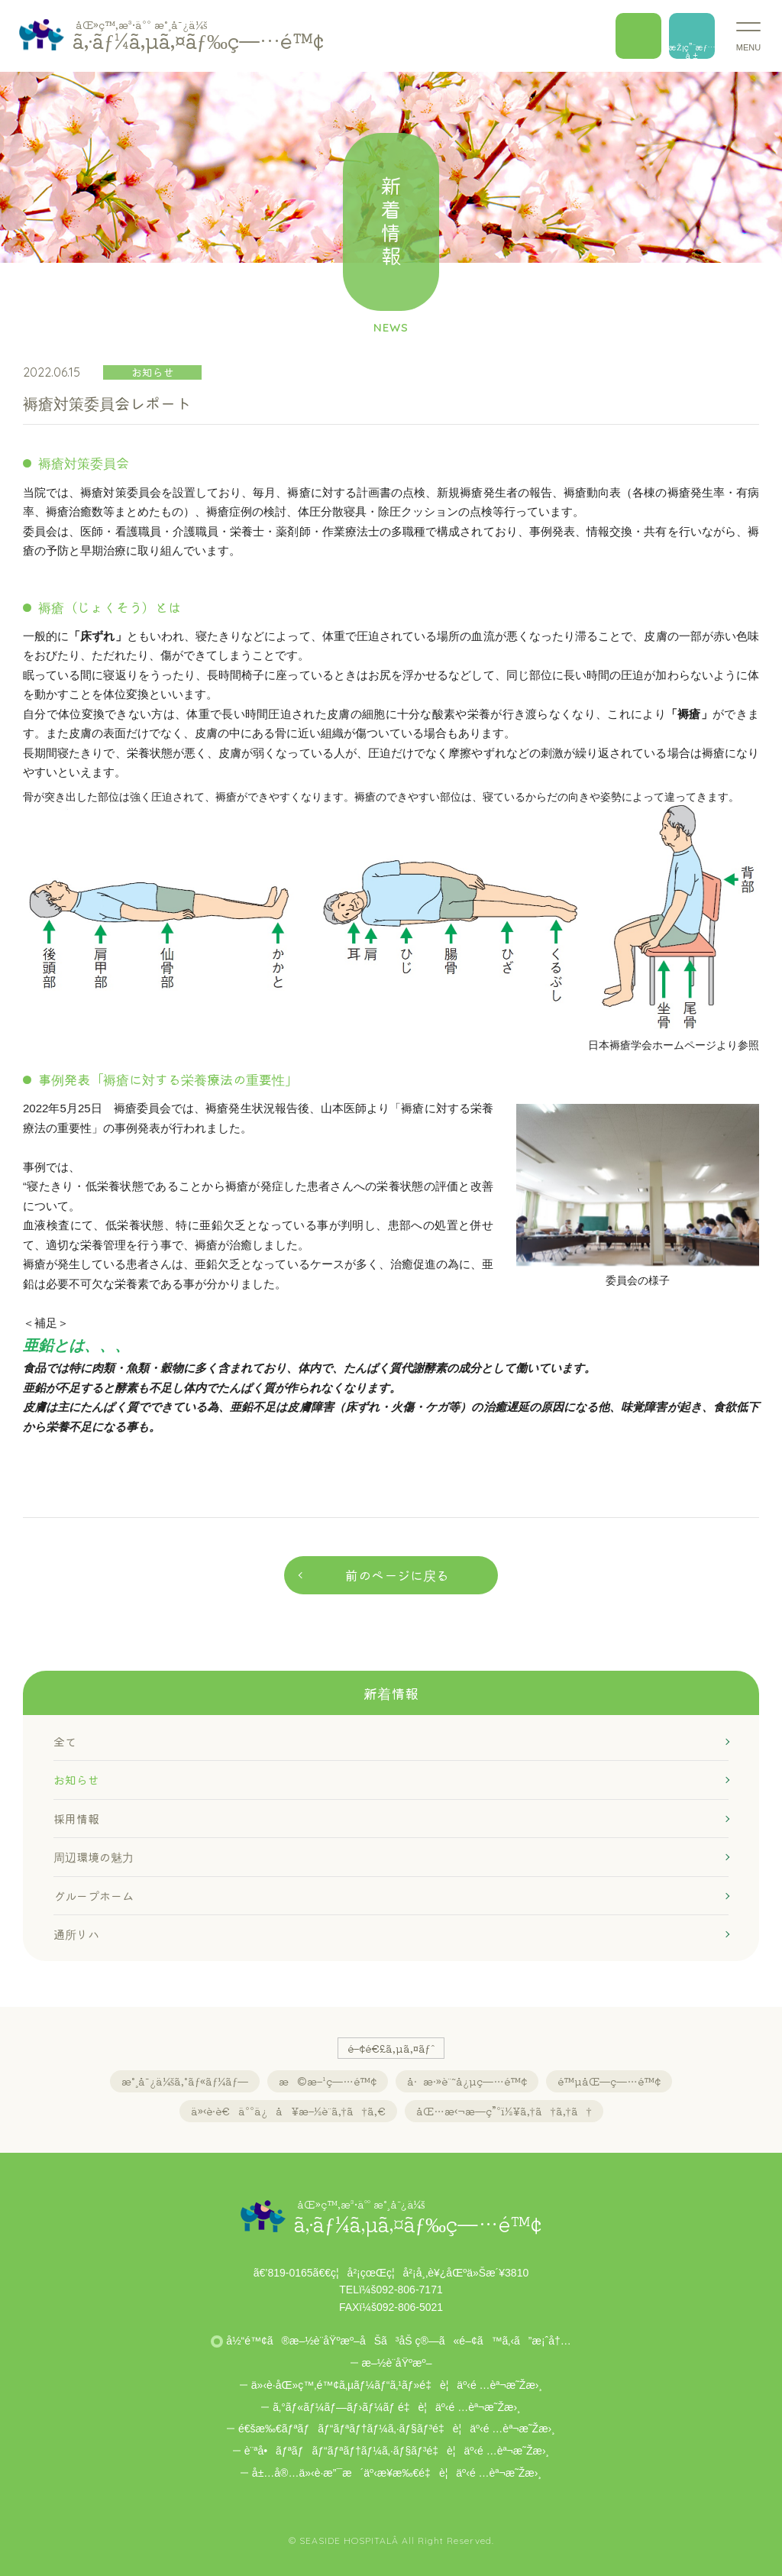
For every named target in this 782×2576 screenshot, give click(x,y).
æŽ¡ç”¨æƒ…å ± (692, 49)
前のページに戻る (397, 1574)
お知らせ (76, 1780)
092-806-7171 (409, 2289)
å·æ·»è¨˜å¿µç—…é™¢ (467, 2081)
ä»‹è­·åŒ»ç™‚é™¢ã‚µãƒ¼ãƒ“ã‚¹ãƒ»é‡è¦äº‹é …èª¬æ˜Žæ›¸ (396, 2385)
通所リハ (76, 1934)
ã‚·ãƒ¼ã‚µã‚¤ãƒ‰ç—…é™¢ (198, 34)
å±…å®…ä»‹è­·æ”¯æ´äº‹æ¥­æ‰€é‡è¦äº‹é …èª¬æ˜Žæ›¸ (396, 2473)
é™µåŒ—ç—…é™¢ (609, 2081)
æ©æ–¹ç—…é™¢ (327, 2081)
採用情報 (76, 1819)
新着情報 (391, 1693)
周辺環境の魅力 (93, 1857)
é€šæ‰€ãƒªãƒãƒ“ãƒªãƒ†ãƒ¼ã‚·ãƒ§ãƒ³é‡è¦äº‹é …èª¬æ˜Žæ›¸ (396, 2428)
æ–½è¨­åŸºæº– (397, 2363)
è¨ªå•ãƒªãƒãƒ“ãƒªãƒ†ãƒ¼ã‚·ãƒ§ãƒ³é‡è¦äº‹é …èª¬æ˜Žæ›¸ (396, 2451)
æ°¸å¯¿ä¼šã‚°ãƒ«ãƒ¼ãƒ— (184, 2081)
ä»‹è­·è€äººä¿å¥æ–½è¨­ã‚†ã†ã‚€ (288, 2110)
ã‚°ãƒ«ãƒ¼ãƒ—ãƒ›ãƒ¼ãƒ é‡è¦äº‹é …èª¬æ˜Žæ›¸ (396, 2407)
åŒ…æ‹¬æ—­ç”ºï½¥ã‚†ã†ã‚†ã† (504, 2110)
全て (64, 1741)
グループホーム (93, 1896)
